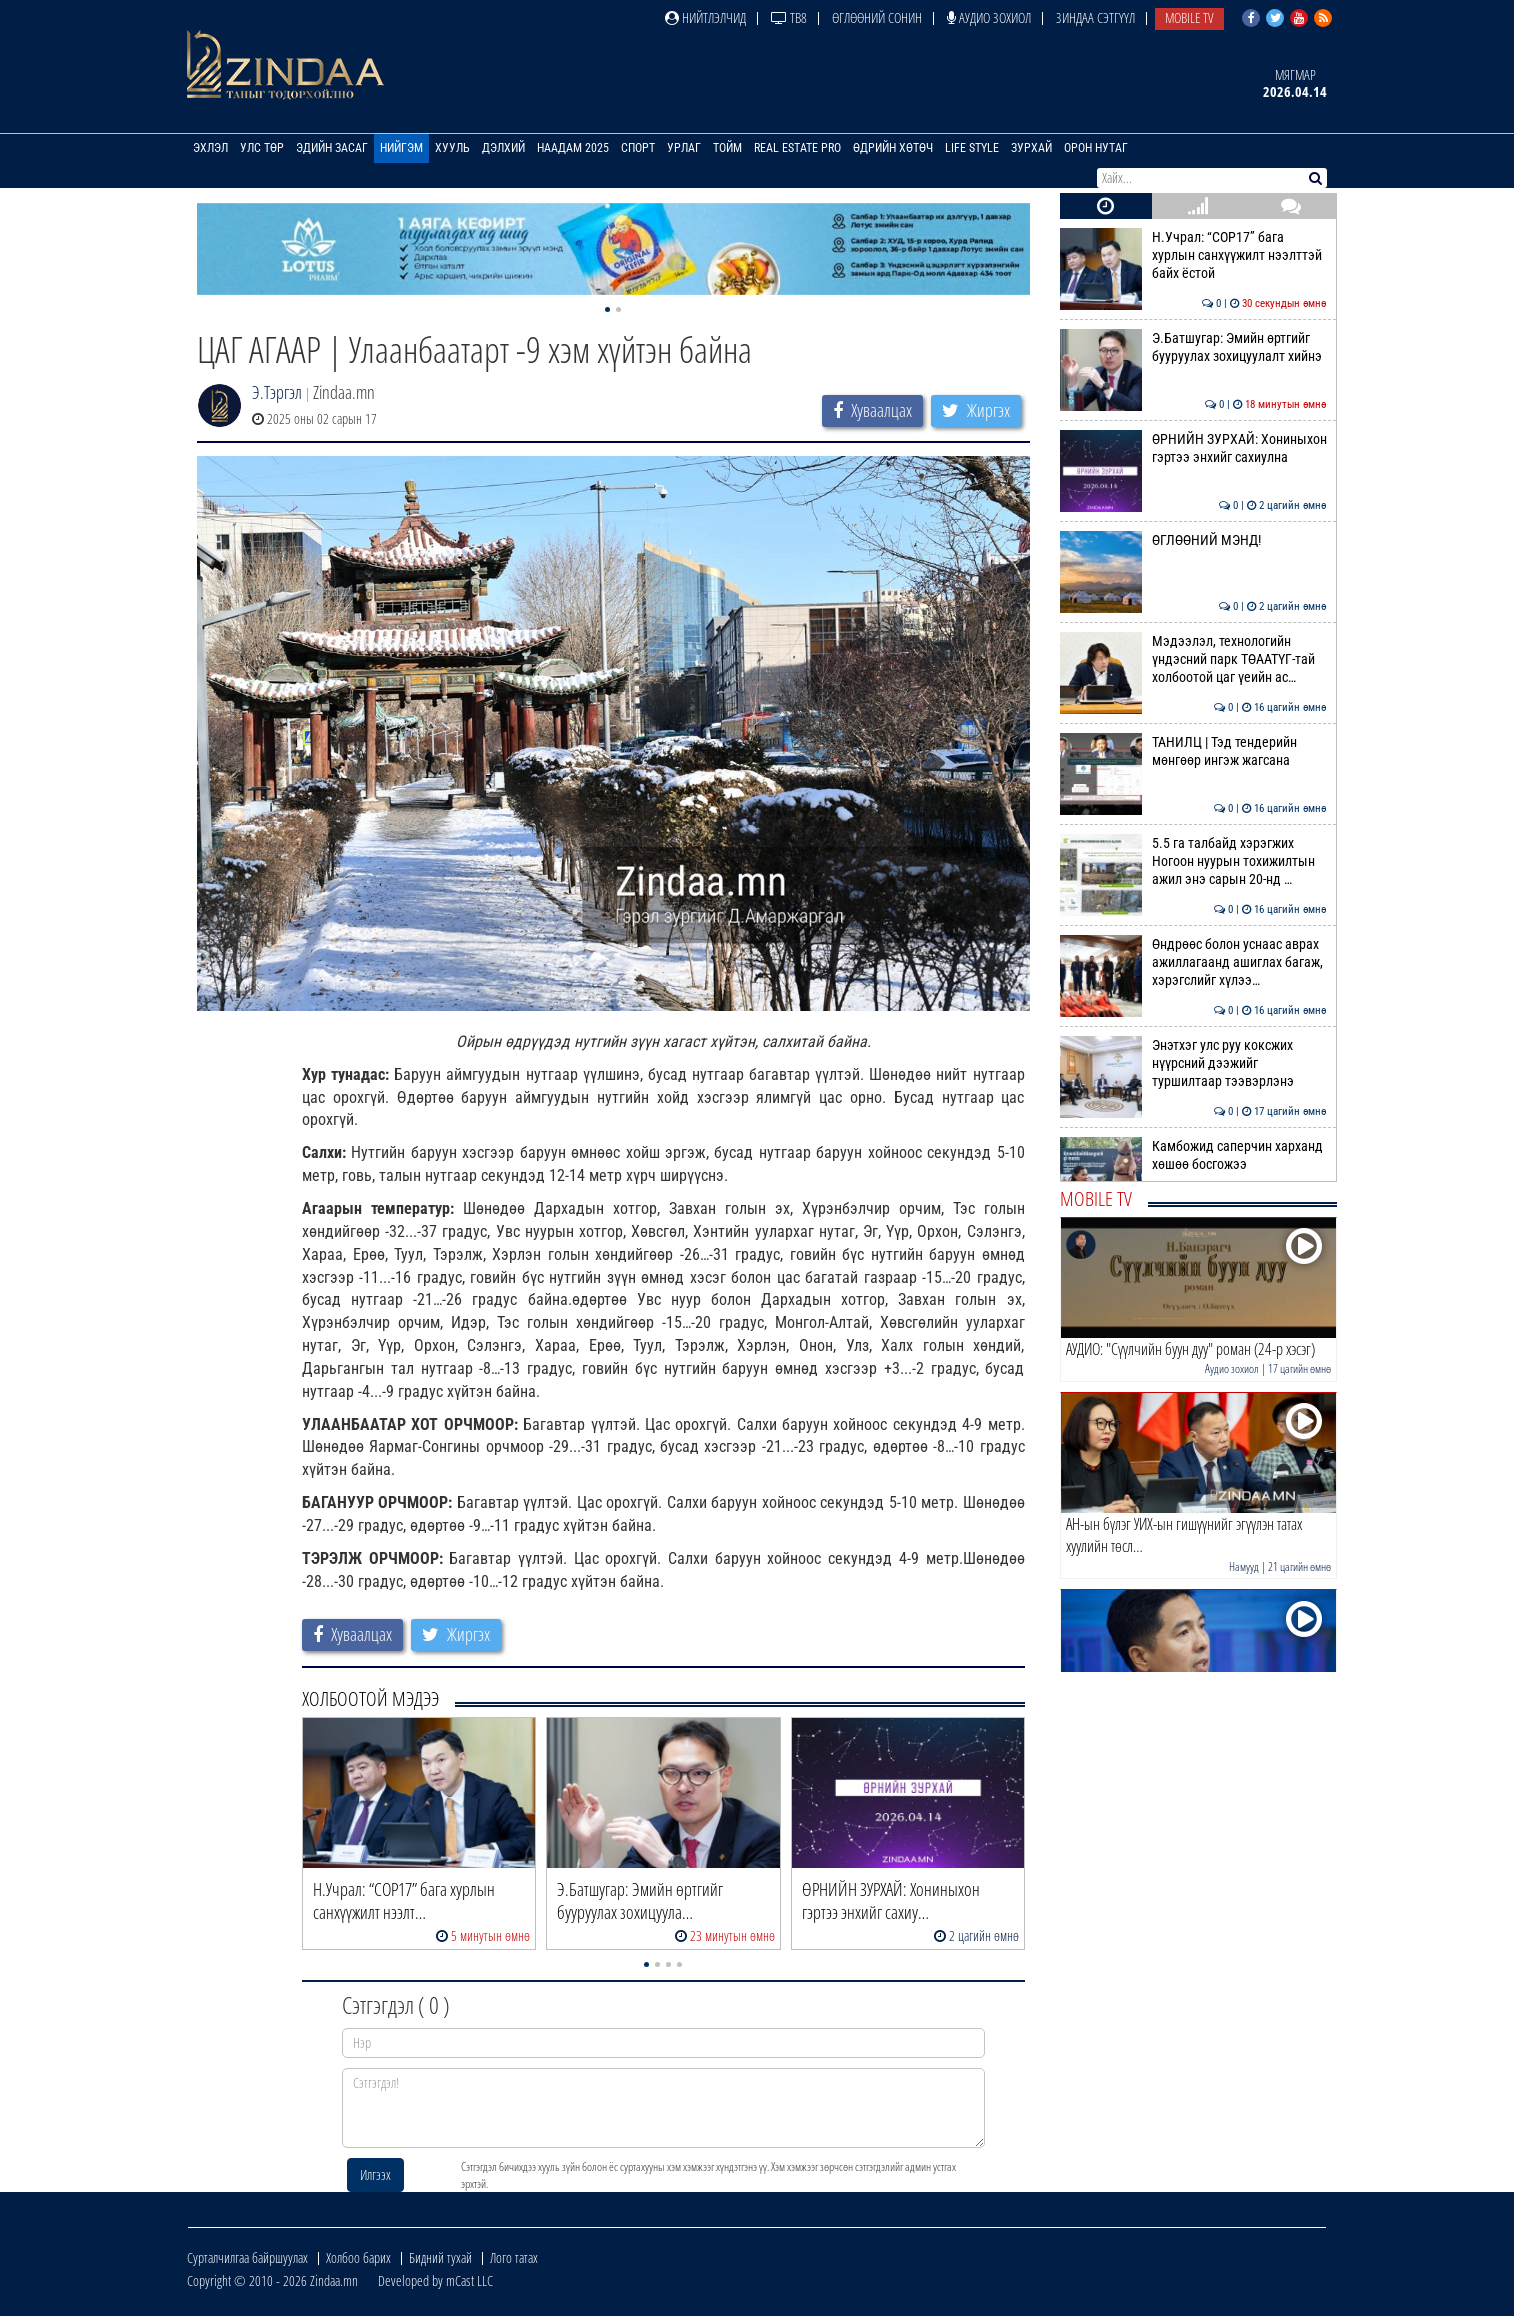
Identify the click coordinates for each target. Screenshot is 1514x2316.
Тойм (727, 148)
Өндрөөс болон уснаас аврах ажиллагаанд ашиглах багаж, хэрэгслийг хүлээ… (1193, 962)
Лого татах (514, 2257)
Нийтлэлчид (705, 17)
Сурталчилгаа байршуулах (247, 2257)
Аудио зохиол (989, 17)
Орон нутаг (1096, 148)
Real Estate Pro (797, 148)
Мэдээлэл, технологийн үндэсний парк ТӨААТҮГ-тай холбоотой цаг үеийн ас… (1193, 659)
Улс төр (262, 148)
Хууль (452, 148)
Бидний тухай (440, 2257)
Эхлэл (210, 148)
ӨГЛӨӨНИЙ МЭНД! (1193, 540)
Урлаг (684, 148)
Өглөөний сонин (877, 17)
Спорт (638, 148)
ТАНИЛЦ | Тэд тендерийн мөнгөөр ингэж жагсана (1193, 751)
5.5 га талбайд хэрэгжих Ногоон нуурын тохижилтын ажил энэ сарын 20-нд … (1193, 861)
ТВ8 (789, 17)
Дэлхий (503, 148)
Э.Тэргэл (277, 392)
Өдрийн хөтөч (893, 148)
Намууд (1244, 1566)
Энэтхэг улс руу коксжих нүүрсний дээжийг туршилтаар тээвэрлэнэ (1193, 1063)
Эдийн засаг (332, 148)
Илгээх (375, 2174)
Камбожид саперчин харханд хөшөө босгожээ (1193, 1155)
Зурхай (1031, 148)
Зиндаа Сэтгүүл (1095, 17)
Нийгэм (401, 148)
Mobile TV (1189, 17)
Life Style (972, 148)
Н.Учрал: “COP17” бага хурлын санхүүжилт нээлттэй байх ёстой (1193, 255)
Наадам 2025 (573, 148)
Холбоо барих (358, 2257)
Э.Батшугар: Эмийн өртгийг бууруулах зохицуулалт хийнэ (1193, 347)
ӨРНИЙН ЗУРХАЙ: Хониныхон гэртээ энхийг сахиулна (1193, 448)
